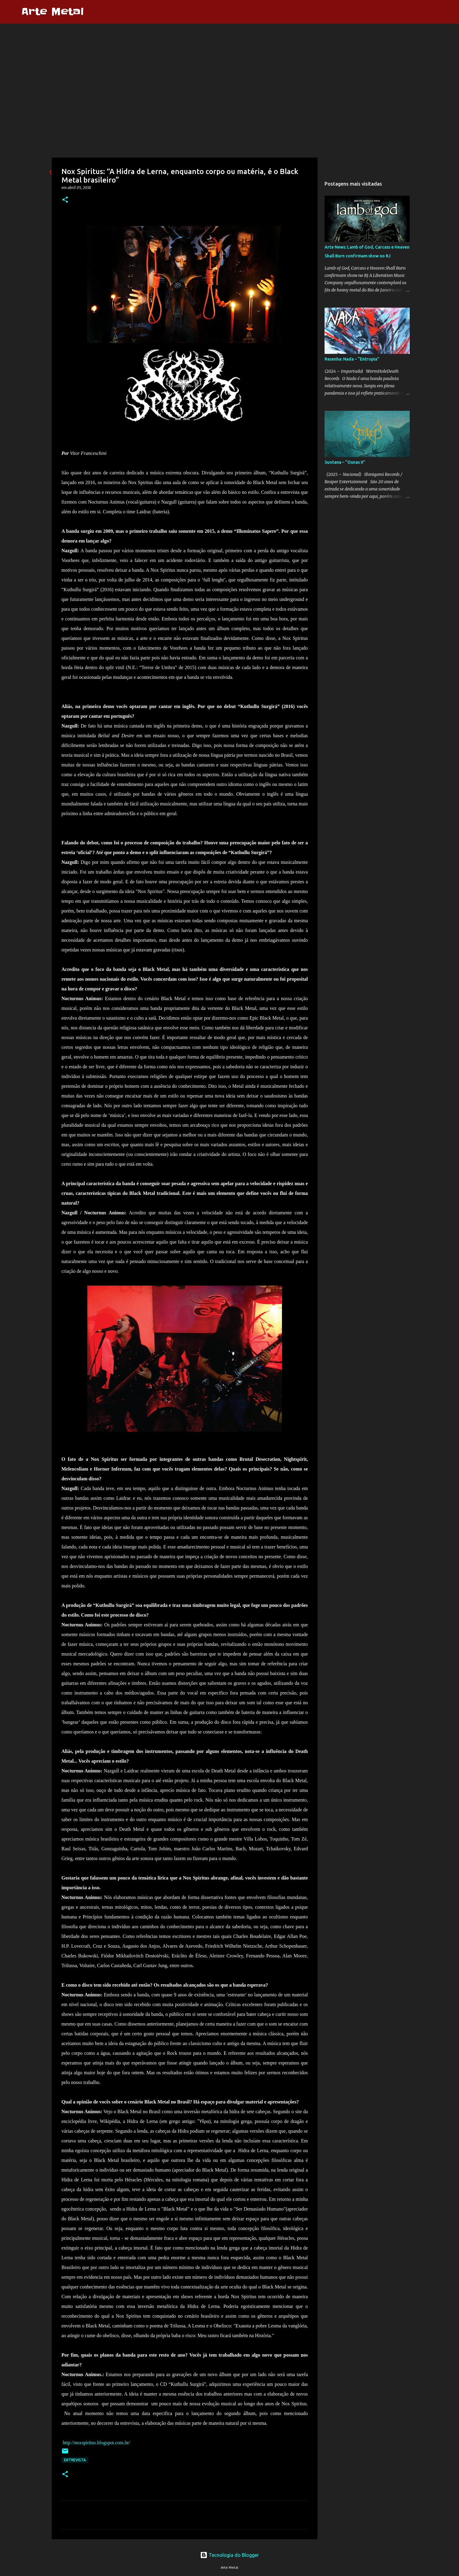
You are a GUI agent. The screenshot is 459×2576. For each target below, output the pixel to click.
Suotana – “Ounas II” (345, 462)
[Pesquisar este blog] (418, 12)
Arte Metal (52, 12)
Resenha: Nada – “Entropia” (352, 359)
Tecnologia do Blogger (229, 2555)
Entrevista (75, 2460)
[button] (65, 200)
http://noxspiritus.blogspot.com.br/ (96, 2442)
